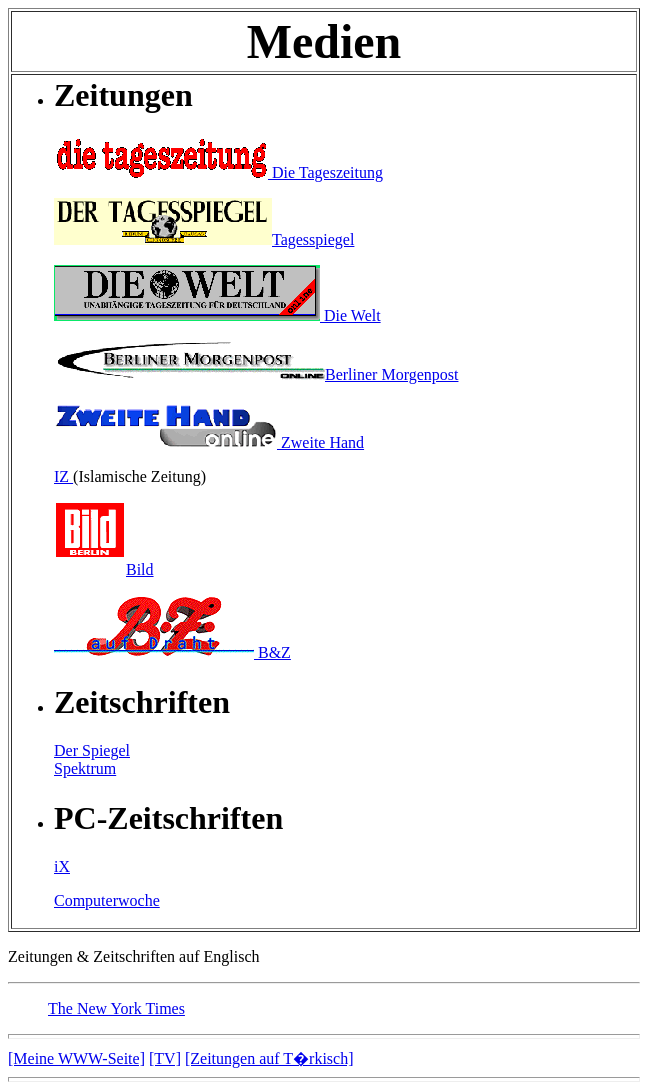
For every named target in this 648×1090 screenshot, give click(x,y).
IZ (63, 476)
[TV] (165, 1058)
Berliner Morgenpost (256, 374)
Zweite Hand (209, 442)
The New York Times (116, 1008)
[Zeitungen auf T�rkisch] (269, 1058)
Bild (104, 569)
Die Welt (217, 315)
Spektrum (85, 768)
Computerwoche (107, 900)
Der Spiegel (92, 750)
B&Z (172, 652)
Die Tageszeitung (218, 172)
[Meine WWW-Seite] (76, 1058)
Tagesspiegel (204, 239)
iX (62, 866)
